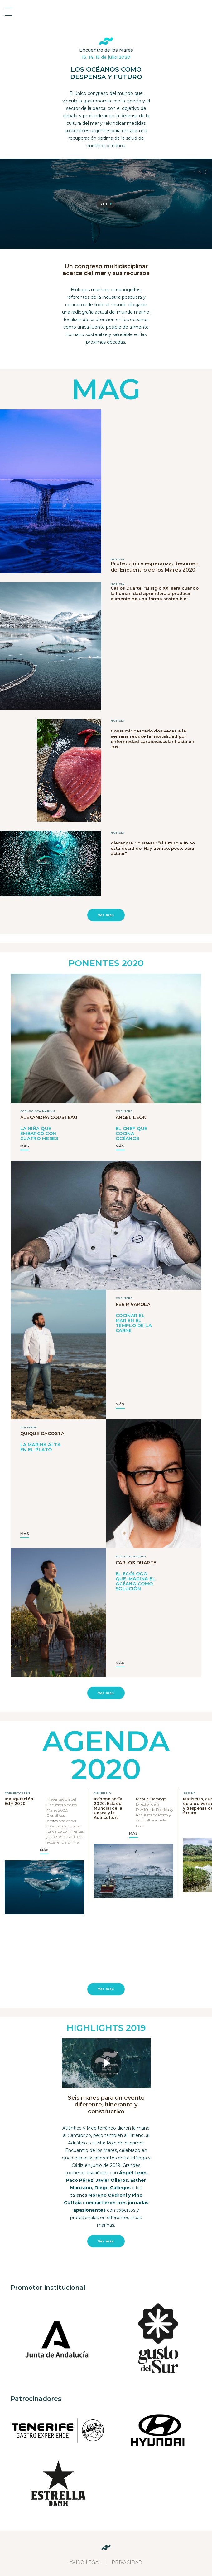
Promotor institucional (48, 2287)
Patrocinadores (36, 2398)
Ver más (106, 915)
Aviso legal (86, 2562)
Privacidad (127, 2562)
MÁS (24, 1146)
